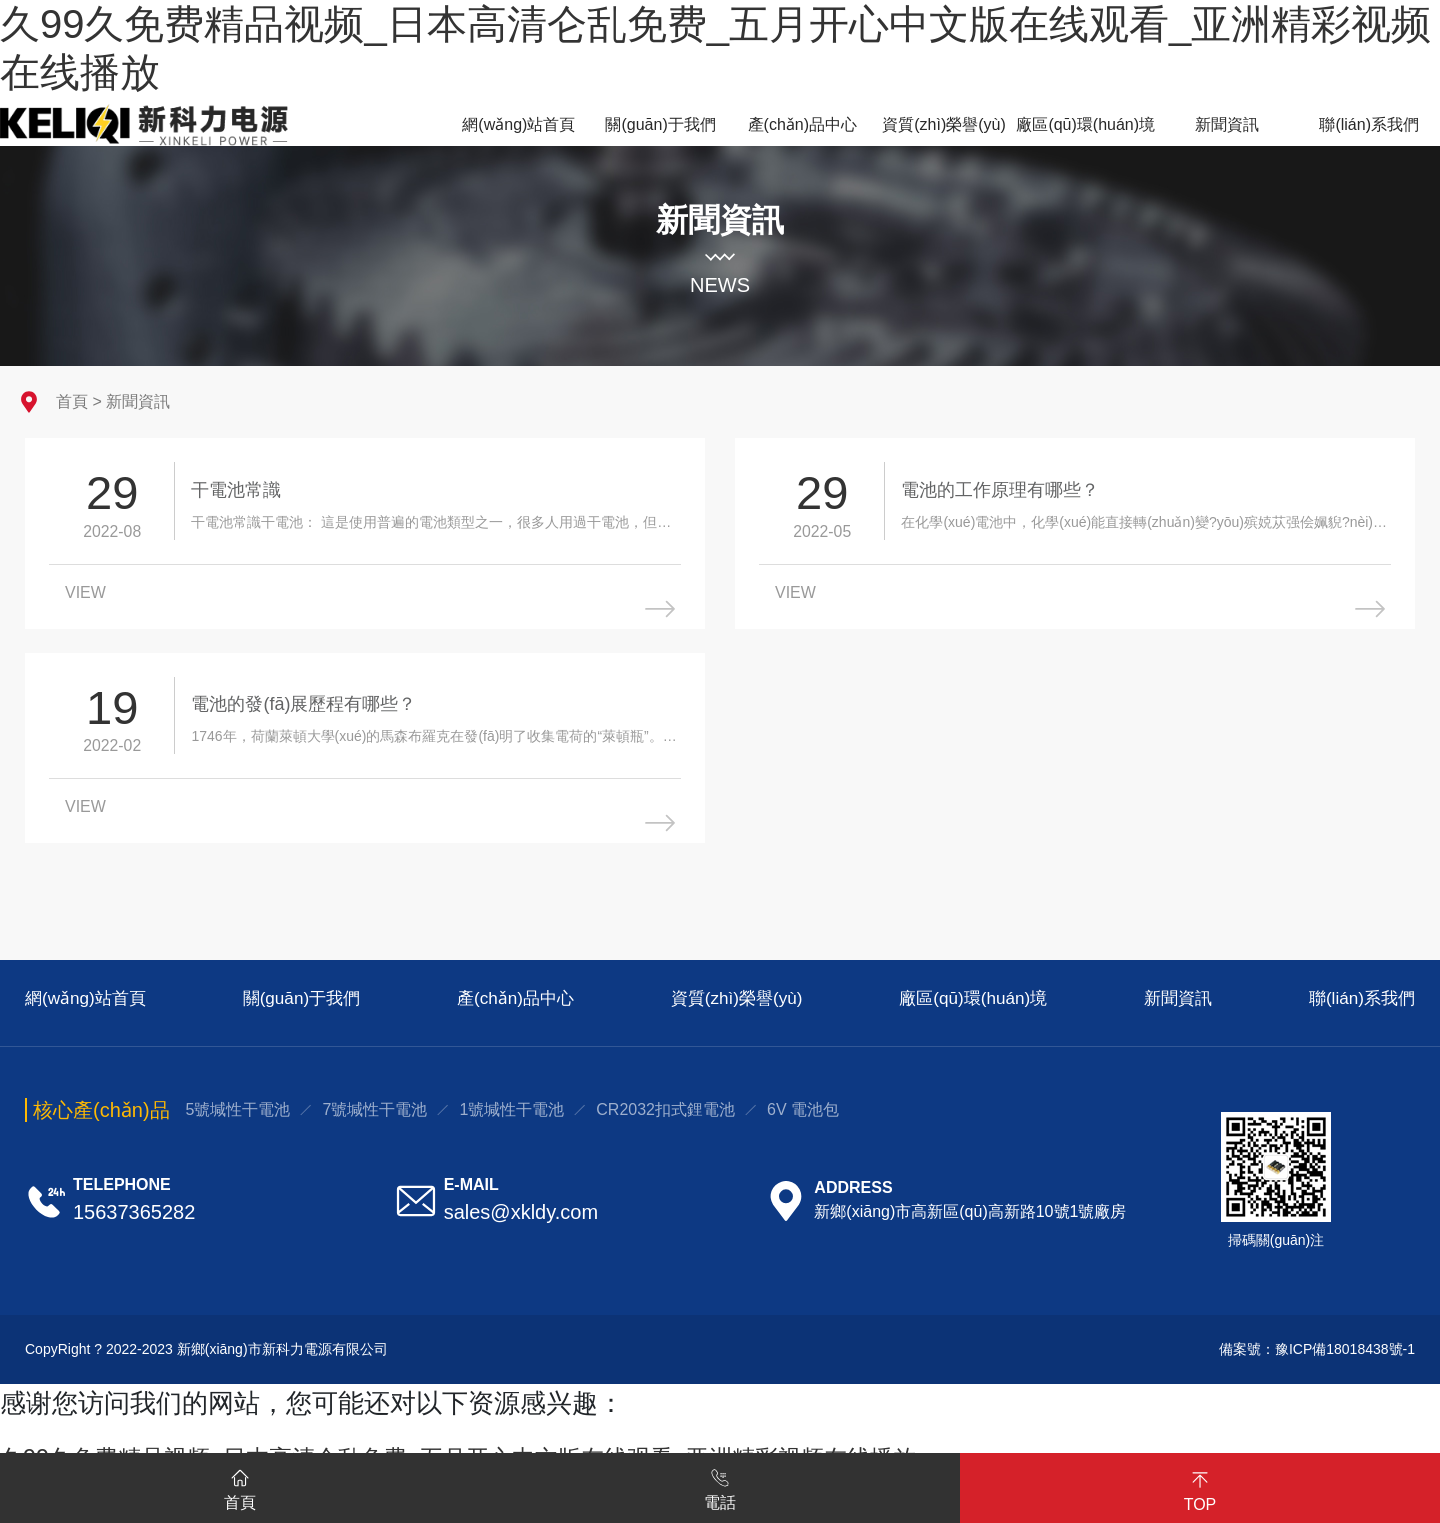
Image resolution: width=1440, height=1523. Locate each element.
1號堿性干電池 (511, 1117)
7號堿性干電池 (374, 1117)
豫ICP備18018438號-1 (1345, 1357)
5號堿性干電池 (238, 1117)
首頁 (72, 401)
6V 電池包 (803, 1117)
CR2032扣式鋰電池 (665, 1117)
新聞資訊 (138, 401)
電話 (720, 1486)
